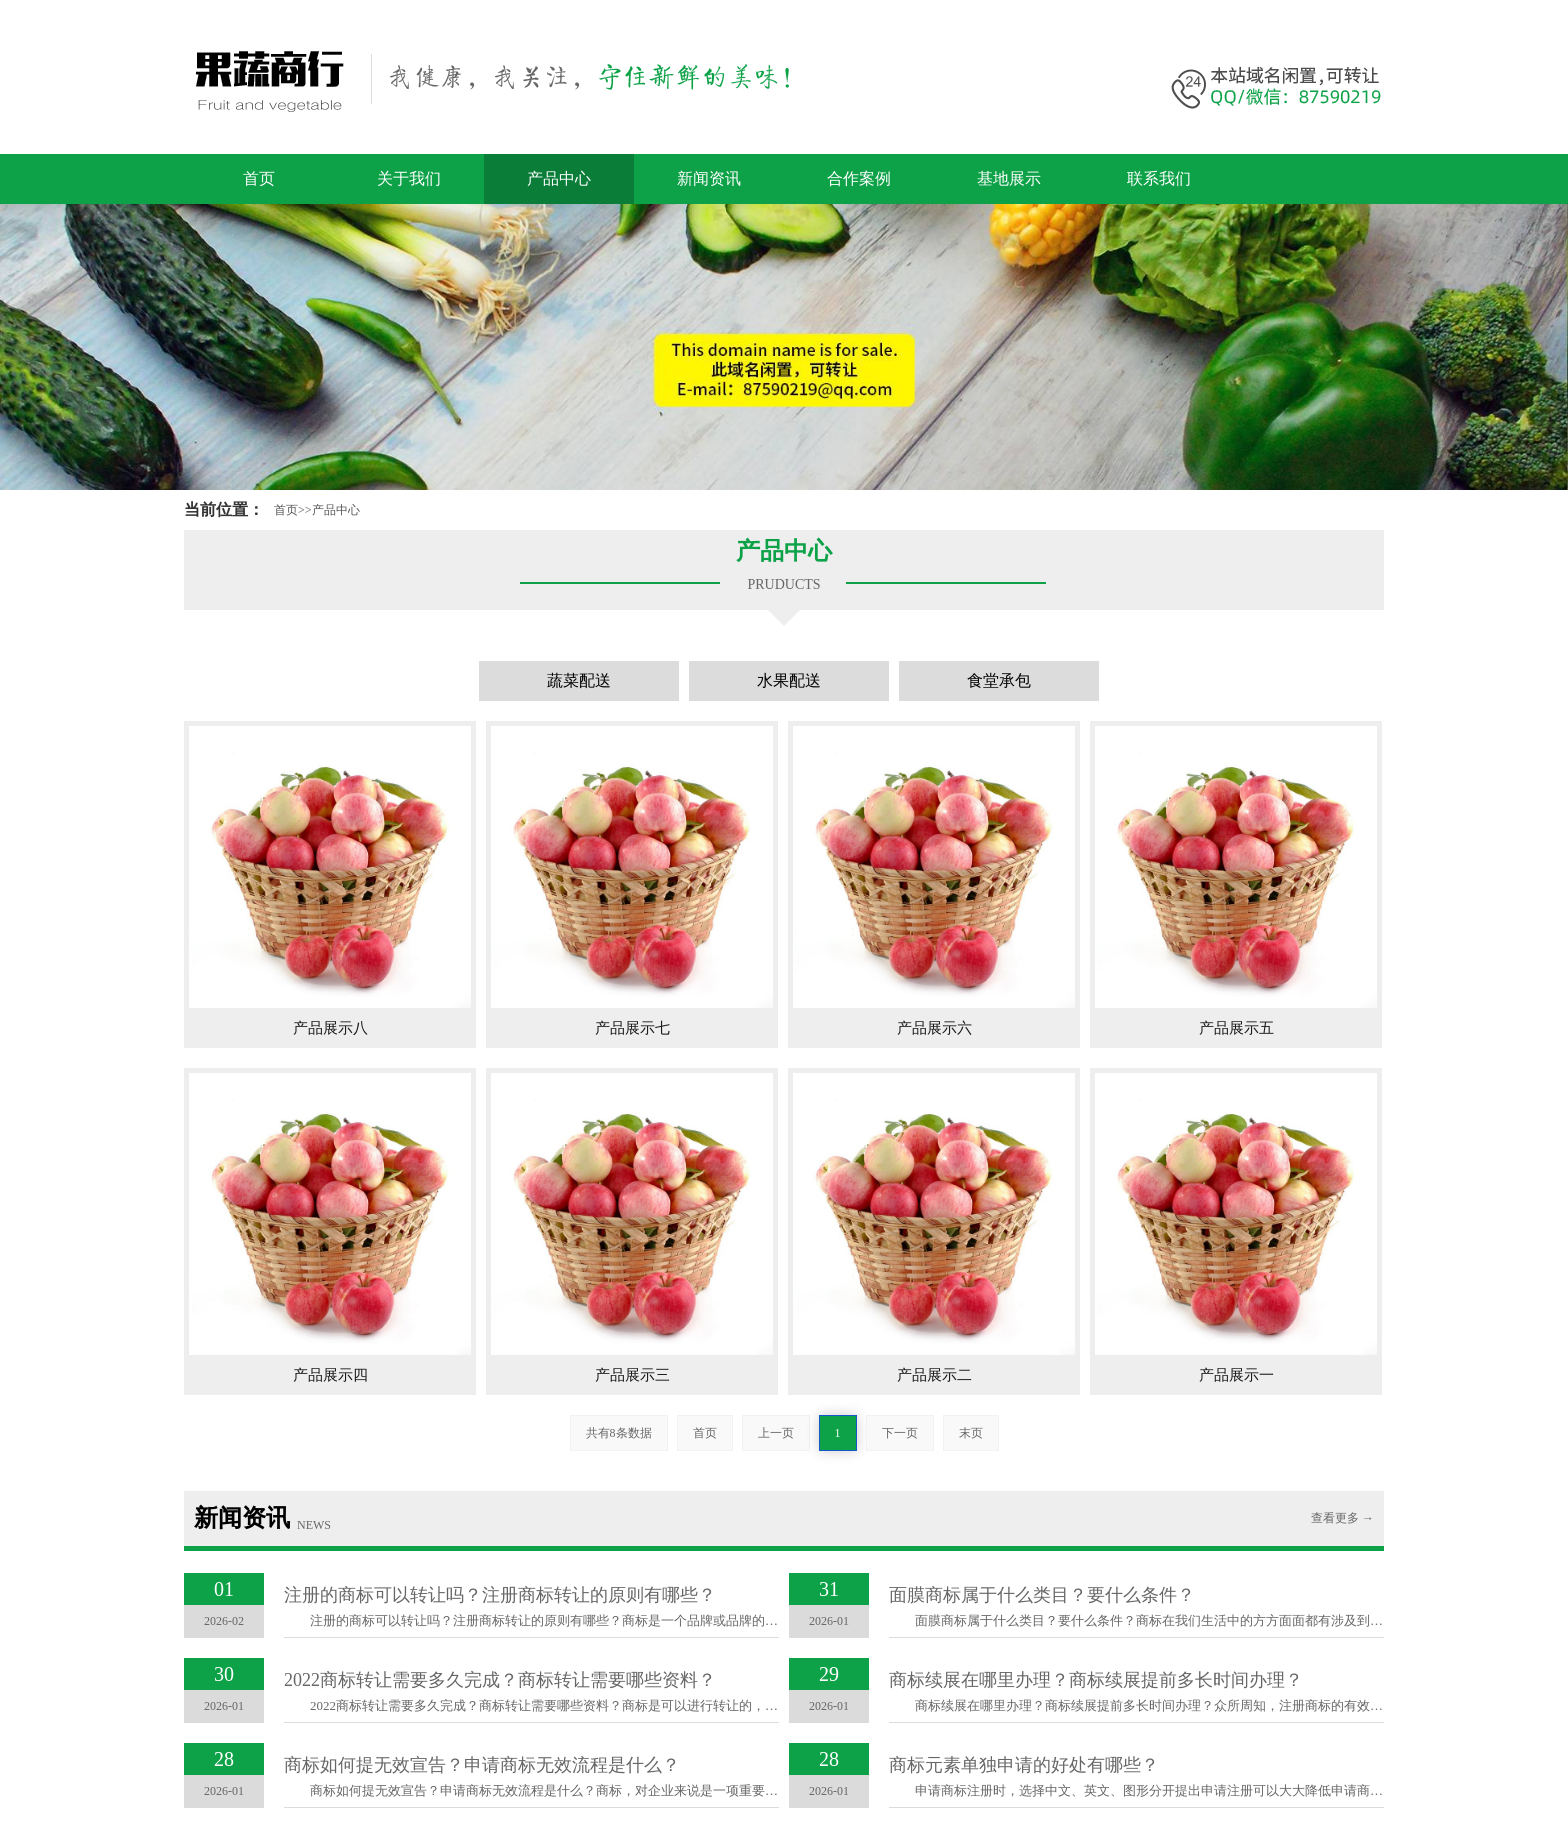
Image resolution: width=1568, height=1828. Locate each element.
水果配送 (789, 680)
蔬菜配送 (579, 680)
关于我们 (409, 178)
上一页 (776, 1433)
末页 (971, 1433)
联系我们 (1159, 178)
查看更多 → (1342, 1518)
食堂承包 (999, 680)
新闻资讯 (709, 178)
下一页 (900, 1433)
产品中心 (559, 178)
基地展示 (1009, 178)
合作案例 (859, 178)
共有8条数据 (619, 1433)
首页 (259, 178)
